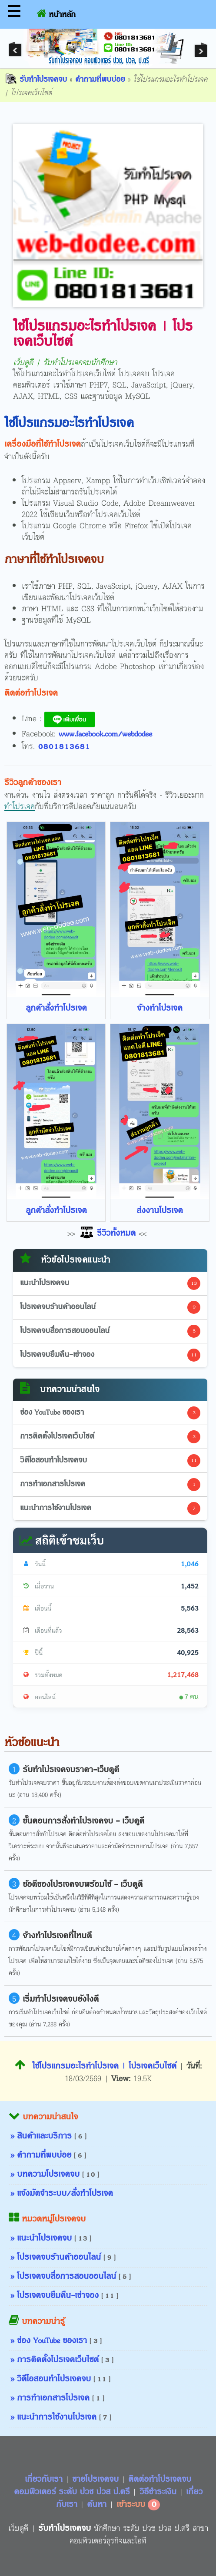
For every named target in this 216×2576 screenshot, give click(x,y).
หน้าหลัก (56, 13)
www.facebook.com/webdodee (105, 734)
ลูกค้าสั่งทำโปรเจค (56, 1008)
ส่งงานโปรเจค (159, 1210)
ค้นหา (96, 2504)
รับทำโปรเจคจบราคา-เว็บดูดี (71, 1770)
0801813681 (64, 746)
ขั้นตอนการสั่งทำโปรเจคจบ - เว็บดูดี (83, 1821)
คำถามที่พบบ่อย (100, 79)
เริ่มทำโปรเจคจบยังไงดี (61, 1999)
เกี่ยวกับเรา (45, 2479)
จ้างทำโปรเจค (160, 1008)
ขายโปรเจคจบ (96, 2479)
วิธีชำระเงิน (159, 2492)
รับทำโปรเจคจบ (35, 79)
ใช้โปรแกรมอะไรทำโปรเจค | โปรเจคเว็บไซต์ (95, 2066)
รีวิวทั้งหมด (106, 1233)
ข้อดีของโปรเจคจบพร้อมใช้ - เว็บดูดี (83, 1884)
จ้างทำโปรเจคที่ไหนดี (57, 1936)
